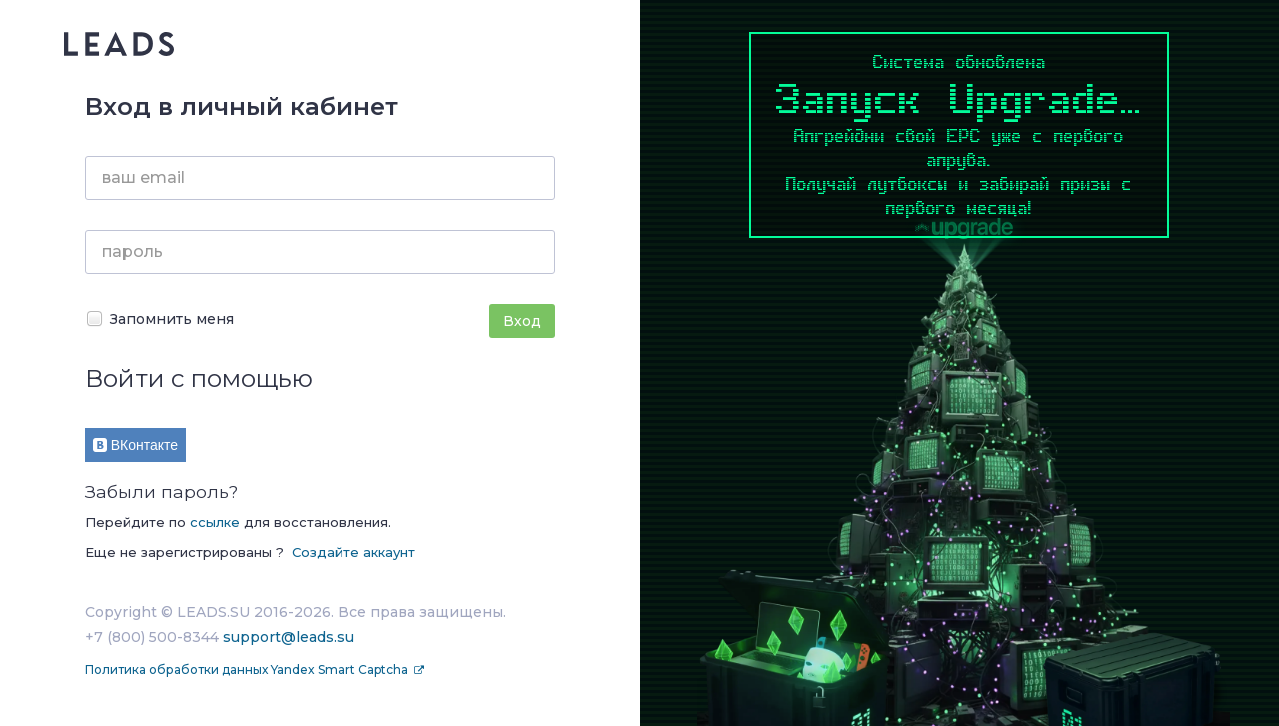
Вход (522, 321)
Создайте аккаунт (353, 552)
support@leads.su (288, 637)
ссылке (215, 522)
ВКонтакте (135, 445)
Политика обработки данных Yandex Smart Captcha (248, 669)
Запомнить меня (159, 318)
